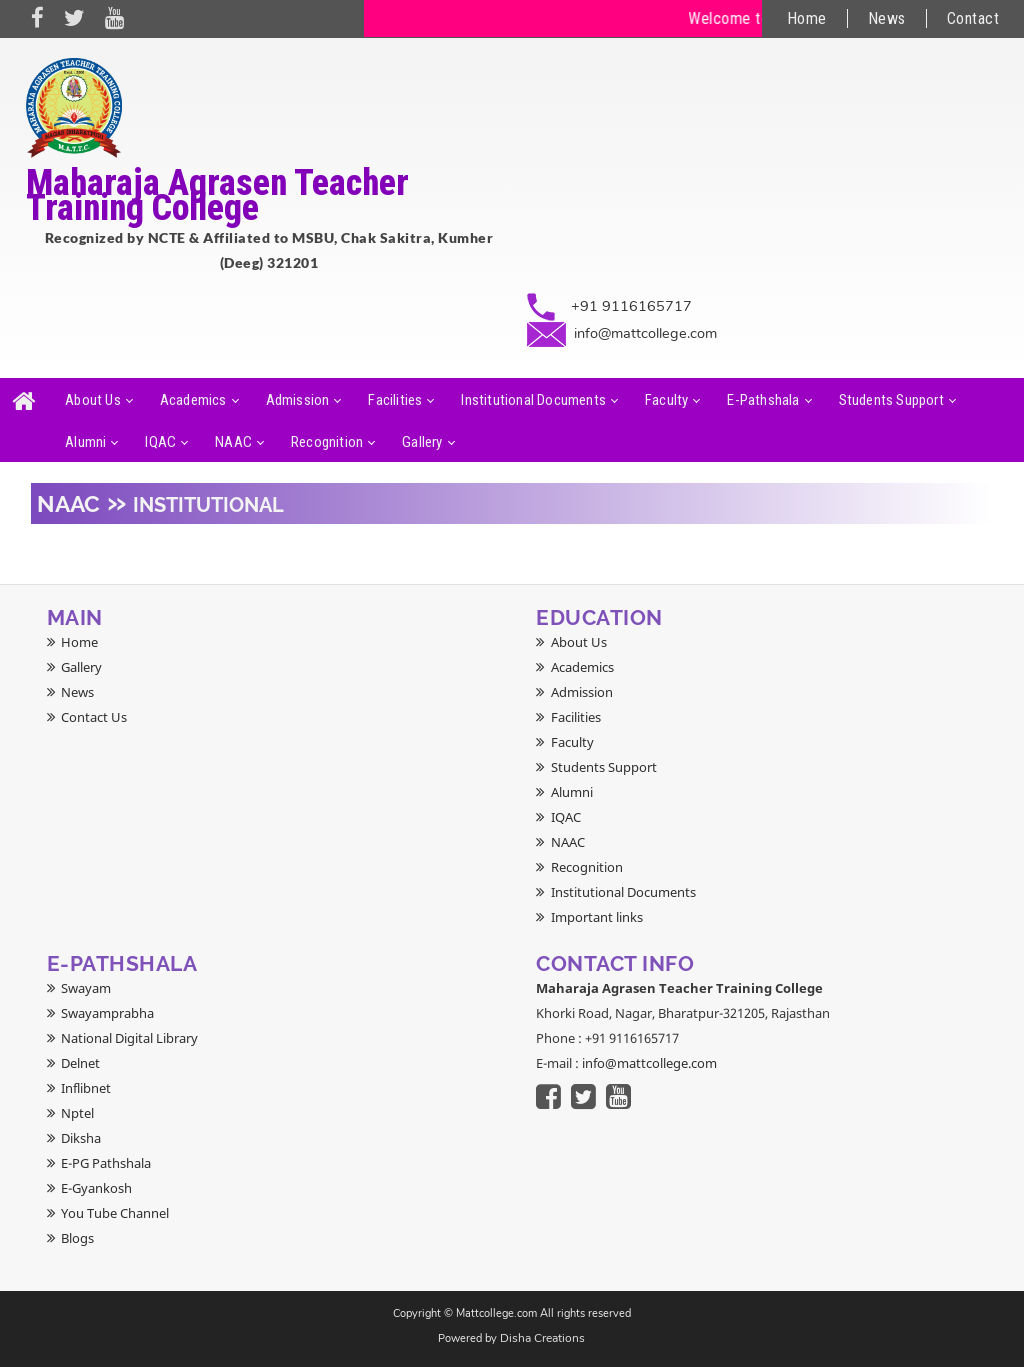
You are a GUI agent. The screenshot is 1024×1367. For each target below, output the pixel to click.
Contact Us (94, 717)
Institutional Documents (533, 400)
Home (807, 18)
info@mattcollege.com (645, 333)
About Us (93, 400)
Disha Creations (542, 1338)
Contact (973, 18)
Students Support (891, 400)
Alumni (85, 442)
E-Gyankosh (96, 1188)
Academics (193, 400)
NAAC (233, 442)
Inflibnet (86, 1088)
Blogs (77, 1238)
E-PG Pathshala (106, 1163)
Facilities (395, 400)
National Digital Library (129, 1038)
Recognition (327, 442)
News (887, 18)
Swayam (86, 988)
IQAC (160, 442)
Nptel (77, 1113)
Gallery (422, 442)
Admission (298, 400)
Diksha (81, 1138)
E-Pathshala (763, 400)
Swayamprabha (107, 1013)
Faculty (666, 400)
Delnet (80, 1063)
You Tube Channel (115, 1213)
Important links (597, 917)
